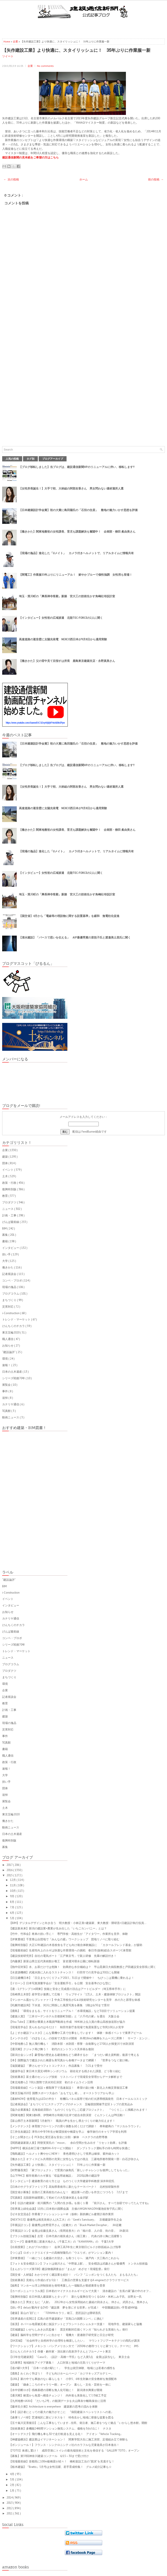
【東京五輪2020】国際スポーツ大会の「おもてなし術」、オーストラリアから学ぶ (61, 2093)
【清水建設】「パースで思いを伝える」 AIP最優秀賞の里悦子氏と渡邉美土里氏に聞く (75, 937)
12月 (13, 1880)
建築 (5, 1157)
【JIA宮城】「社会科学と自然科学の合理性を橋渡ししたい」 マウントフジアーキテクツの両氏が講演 (74, 2340)
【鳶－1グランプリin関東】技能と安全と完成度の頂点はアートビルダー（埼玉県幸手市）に (67, 1989)
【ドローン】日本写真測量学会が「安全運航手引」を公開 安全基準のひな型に (60, 1983)
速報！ (6, 1365)
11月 (13, 1885)
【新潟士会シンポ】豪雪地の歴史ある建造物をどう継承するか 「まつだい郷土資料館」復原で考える (74, 2055)
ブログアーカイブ (52, 458)
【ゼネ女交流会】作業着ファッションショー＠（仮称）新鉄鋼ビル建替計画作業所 (61, 2214)
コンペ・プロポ (12, 1280)
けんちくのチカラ (13, 1326)
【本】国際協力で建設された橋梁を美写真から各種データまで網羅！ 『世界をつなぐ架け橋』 (70, 2060)
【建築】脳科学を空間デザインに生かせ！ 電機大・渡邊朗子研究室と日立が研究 (61, 2335)
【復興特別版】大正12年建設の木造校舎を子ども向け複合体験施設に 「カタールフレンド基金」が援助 (75, 1945)
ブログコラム (11, 1293)
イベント (8, 1170)
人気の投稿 (12, 458)
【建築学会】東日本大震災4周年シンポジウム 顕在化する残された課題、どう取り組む (65, 2071)
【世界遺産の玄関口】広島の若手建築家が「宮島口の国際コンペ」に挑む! (56, 2318)
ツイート (7, 56)
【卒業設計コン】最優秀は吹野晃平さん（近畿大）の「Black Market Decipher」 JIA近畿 (65, 2225)
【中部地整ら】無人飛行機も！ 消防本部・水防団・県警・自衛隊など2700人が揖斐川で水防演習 (71, 2044)
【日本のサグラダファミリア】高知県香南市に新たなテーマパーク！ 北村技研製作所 (64, 2187)
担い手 (6, 1254)
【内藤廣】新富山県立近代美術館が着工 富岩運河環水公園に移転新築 (54, 1961)
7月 (12, 1907)
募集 (5, 1235)
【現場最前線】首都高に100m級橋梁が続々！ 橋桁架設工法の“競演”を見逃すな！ (61, 2461)
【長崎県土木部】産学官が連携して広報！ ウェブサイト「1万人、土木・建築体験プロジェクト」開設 (75, 1994)
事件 (5, 1391)
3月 (12, 2479)
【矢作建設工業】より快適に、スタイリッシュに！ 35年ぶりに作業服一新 (78, 50)
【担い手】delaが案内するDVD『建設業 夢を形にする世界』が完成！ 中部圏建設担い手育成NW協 (73, 2307)
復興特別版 (9, 1189)
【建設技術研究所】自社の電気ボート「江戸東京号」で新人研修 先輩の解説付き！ (63, 1956)
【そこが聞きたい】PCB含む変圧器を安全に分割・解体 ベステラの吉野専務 (58, 2137)
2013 (10, 2503)
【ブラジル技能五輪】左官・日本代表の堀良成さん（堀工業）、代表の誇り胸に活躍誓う (65, 2236)
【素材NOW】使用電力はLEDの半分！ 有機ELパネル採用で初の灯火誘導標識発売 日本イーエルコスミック (78, 2099)
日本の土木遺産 (12, 1372)
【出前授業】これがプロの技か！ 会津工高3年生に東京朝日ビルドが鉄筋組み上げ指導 (65, 2247)
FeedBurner (88, 1131)
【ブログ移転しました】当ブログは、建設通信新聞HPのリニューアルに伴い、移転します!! (77, 467)
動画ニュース (11, 1417)
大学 (5, 1261)
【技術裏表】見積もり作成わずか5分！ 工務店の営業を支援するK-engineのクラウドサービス (69, 2280)
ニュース (8, 1209)
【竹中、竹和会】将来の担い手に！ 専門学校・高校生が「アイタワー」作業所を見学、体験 (68, 1934)
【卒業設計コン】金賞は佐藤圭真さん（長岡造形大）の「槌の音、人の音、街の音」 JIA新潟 (68, 2231)
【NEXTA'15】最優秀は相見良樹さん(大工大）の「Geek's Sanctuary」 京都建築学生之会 (65, 2219)
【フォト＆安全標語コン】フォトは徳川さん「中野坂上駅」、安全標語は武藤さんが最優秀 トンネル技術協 (78, 2263)
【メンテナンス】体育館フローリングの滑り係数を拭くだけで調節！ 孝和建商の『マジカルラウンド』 (75, 2126)
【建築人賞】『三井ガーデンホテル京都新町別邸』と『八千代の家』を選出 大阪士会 (64, 2016)
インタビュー (11, 1248)
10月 (13, 1891)
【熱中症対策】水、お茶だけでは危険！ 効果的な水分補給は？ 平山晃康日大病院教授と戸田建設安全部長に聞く (82, 1967)
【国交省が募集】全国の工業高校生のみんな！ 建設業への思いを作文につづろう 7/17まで (68, 2192)
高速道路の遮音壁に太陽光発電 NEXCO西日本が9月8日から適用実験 (63, 639)
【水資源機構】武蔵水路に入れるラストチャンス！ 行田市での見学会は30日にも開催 (64, 1972)
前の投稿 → (156, 179)
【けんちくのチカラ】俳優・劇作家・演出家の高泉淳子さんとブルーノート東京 (60, 2351)
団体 (5, 1163)
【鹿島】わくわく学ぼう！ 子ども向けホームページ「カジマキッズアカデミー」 (61, 2373)
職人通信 (8, 1339)
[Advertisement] (83, 26)
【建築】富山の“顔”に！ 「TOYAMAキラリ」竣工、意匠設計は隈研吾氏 (55, 2313)
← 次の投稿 (11, 179)
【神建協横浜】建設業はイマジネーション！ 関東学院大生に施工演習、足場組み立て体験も (68, 2439)
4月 (12, 2474)
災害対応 (8, 1306)
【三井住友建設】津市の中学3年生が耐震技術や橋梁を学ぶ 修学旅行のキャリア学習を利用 (68, 2132)
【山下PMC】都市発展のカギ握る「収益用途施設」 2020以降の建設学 (54, 2175)
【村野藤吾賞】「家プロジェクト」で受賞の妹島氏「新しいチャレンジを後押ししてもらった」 (70, 2170)
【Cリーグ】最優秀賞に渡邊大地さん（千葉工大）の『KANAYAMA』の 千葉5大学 (61, 2241)
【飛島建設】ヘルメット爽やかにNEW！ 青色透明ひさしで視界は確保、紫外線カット (64, 2154)
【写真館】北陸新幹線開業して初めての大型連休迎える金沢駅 (48, 2197)
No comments (45, 65)
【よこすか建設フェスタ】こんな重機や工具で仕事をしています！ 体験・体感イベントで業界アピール (75, 2033)
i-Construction (11, 1313)
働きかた (8, 1267)
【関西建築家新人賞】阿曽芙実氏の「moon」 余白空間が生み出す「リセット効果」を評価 (68, 2143)
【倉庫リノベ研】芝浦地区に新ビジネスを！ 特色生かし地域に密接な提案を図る (61, 2417)
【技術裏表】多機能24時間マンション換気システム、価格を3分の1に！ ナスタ (60, 2428)
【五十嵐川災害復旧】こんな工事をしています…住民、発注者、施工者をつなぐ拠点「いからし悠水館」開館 (78, 2423)
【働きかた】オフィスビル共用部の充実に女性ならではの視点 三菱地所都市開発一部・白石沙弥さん (74, 2159)
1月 (12, 2490)
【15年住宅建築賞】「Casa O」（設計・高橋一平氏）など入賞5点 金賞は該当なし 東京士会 (69, 2357)
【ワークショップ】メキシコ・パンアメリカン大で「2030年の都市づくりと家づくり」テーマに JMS (74, 2346)
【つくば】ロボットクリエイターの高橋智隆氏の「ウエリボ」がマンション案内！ (61, 2253)
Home (7, 41)
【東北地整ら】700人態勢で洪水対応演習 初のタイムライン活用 (51, 2082)
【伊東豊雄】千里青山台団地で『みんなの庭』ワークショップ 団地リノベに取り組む (64, 1939)
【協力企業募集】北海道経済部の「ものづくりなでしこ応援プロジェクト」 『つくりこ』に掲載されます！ (78, 2110)
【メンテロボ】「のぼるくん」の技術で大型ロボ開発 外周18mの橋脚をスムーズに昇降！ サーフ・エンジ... (79, 2038)
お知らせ (8, 1345)
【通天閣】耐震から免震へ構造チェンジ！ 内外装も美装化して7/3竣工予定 (58, 2395)
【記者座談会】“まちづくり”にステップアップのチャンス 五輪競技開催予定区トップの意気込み (71, 2104)
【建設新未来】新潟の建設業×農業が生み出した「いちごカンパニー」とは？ (58, 1928)
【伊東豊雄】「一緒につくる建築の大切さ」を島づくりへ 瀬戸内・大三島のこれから (64, 2258)
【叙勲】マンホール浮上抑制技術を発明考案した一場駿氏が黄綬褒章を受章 (57, 2285)
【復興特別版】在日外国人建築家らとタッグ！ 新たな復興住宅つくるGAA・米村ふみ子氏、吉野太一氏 (75, 2297)
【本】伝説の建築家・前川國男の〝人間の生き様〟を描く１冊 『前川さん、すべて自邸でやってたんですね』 (79, 2203)
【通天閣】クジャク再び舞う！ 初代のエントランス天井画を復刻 (51, 2049)
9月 (12, 1896)
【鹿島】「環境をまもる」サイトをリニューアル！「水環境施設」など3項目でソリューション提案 (72, 2011)
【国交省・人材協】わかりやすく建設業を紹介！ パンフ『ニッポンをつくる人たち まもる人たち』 (74, 2275)
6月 (12, 1913)
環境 (5, 1358)
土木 (5, 1176)
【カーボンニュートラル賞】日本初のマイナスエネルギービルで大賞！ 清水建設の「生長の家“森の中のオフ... (80, 2291)
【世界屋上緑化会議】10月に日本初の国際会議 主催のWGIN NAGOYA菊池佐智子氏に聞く (66, 2209)
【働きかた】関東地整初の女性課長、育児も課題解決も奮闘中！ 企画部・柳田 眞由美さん (77, 531)
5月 (12, 1918)
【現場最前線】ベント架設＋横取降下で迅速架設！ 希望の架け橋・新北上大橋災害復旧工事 (68, 2088)
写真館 (6, 1411)
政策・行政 (9, 1183)
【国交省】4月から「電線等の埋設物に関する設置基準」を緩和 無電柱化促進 (69, 916)
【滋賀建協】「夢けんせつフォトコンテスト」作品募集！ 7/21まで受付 (55, 2066)
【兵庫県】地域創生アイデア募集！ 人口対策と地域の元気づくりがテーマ (57, 2362)
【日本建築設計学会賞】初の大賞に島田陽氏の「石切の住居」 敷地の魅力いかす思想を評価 (78, 510)
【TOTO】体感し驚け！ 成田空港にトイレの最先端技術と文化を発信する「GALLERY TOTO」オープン (74, 2450)
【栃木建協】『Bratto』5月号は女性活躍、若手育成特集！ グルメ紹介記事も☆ (60, 2467)
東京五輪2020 (11, 1332)
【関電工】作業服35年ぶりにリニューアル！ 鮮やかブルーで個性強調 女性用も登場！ (75, 575)
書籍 (5, 1241)
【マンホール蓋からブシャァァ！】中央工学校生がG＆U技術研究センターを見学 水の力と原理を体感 (74, 2000)
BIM (4, 1228)
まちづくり (9, 1300)
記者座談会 (9, 1274)
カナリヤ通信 (11, 1404)
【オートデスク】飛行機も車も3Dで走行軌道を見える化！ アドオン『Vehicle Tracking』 (66, 2434)
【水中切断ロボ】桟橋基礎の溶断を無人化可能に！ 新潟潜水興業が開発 (55, 2390)
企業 (16, 41)
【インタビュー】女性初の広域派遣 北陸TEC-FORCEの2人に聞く (61, 618)
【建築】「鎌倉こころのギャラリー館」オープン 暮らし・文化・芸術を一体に (60, 2384)
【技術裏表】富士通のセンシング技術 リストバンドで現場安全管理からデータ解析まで (65, 2077)
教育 (5, 1196)
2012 (10, 2508)
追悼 (5, 1398)
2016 (10, 1870)
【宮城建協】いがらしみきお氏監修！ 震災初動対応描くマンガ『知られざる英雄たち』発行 (68, 2329)
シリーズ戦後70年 (14, 1378)
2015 (10, 1875)
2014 (10, 2497)
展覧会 (6, 1385)
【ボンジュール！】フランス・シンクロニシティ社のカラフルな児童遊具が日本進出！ (64, 2445)
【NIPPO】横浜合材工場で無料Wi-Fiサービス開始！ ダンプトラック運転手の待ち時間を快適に (69, 2148)
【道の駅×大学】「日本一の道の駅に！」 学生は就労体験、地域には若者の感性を (63, 2368)
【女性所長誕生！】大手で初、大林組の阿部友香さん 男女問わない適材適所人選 (71, 488)
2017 (10, 1865)
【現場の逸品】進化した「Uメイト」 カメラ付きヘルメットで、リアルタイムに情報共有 (76, 553)
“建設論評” (9, 1352)
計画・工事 (9, 1215)
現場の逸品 (9, 1287)
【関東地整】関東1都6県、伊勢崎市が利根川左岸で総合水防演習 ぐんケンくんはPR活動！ (67, 2115)
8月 (12, 1902)
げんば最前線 (11, 1222)
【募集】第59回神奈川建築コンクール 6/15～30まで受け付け (49, 2456)
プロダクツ (9, 1202)
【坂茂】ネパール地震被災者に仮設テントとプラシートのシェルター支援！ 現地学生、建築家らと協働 (75, 2324)
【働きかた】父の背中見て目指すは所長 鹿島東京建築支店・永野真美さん (67, 661)
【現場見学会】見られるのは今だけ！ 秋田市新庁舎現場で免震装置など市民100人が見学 (66, 2027)
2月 (12, 2485)
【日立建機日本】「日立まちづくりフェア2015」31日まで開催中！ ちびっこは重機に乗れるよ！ (71, 1978)
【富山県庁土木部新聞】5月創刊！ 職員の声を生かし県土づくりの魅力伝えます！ (62, 2121)
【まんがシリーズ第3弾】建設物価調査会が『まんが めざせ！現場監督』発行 (59, 2269)
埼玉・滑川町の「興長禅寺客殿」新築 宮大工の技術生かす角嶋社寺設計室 (67, 596)
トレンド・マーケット (16, 1319)
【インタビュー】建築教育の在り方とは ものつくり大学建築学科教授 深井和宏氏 (61, 2181)
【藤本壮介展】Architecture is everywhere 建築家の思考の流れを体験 (53, 2406)
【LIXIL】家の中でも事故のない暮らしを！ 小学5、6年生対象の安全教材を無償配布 (63, 2379)
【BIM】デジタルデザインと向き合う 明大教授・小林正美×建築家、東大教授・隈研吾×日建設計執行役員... (77, 1923)
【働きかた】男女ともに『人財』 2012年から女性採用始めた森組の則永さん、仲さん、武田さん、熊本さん (78, 2302)
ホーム (83, 179)
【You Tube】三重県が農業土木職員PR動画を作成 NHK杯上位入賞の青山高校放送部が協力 (67, 2022)
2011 (10, 2513)
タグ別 (30, 458)
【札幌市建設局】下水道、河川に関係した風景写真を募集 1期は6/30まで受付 (59, 2005)
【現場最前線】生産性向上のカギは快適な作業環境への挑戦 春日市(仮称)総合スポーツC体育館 (70, 1950)
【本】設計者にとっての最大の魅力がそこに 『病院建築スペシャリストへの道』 (61, 2412)
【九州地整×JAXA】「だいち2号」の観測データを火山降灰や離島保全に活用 (57, 2401)
